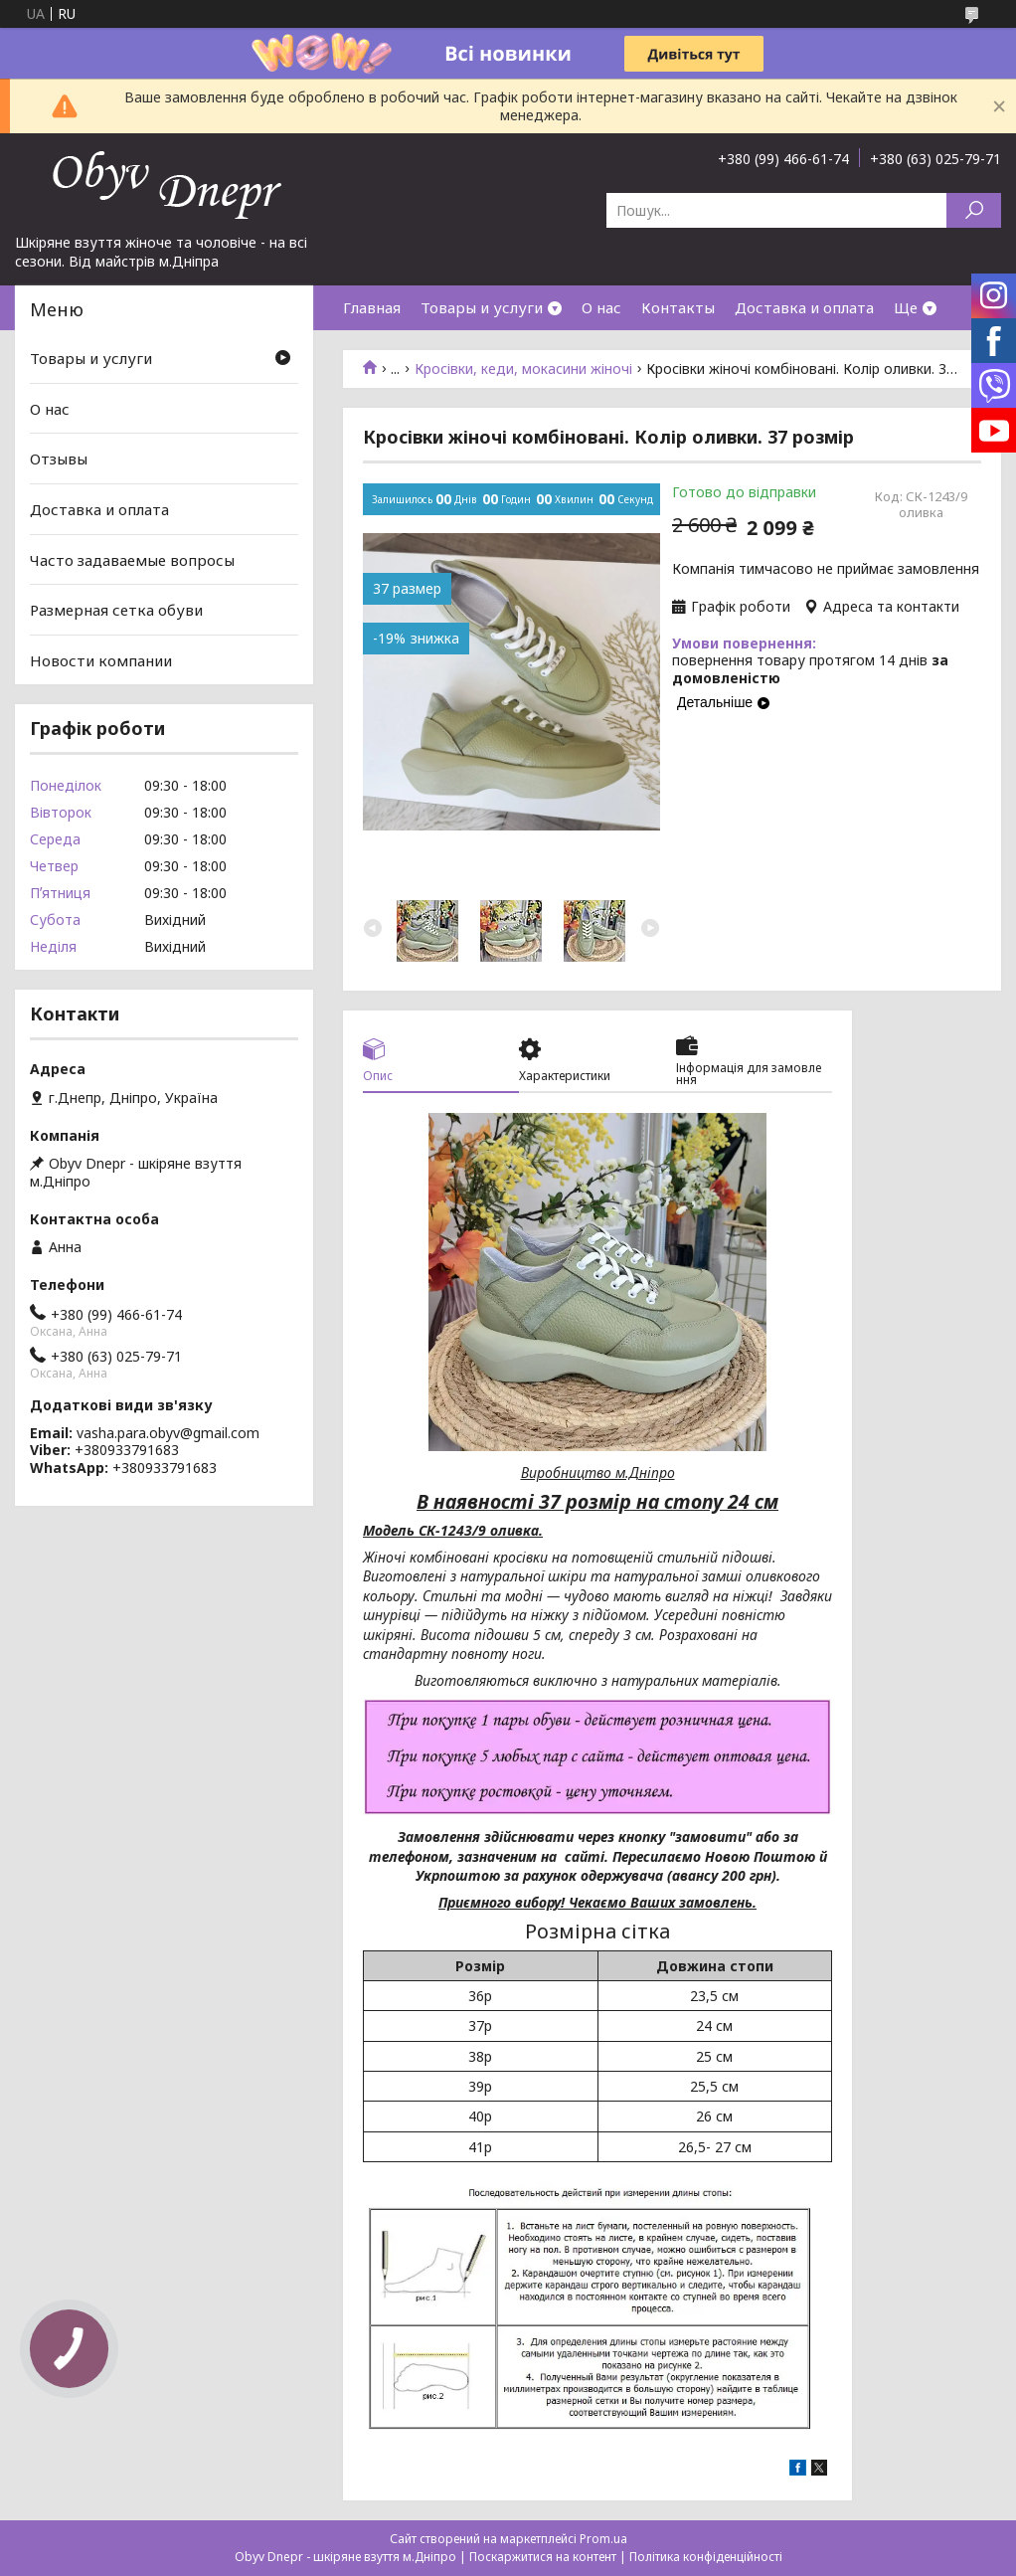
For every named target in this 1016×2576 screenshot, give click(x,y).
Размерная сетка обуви (116, 610)
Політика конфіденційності (705, 2556)
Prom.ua (603, 2538)
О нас (601, 307)
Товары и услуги (482, 307)
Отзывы (58, 458)
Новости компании (101, 660)
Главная (372, 307)
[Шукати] (973, 210)
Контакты (678, 307)
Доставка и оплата (804, 307)
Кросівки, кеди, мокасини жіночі (523, 369)
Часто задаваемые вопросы (132, 559)
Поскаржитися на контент (542, 2556)
